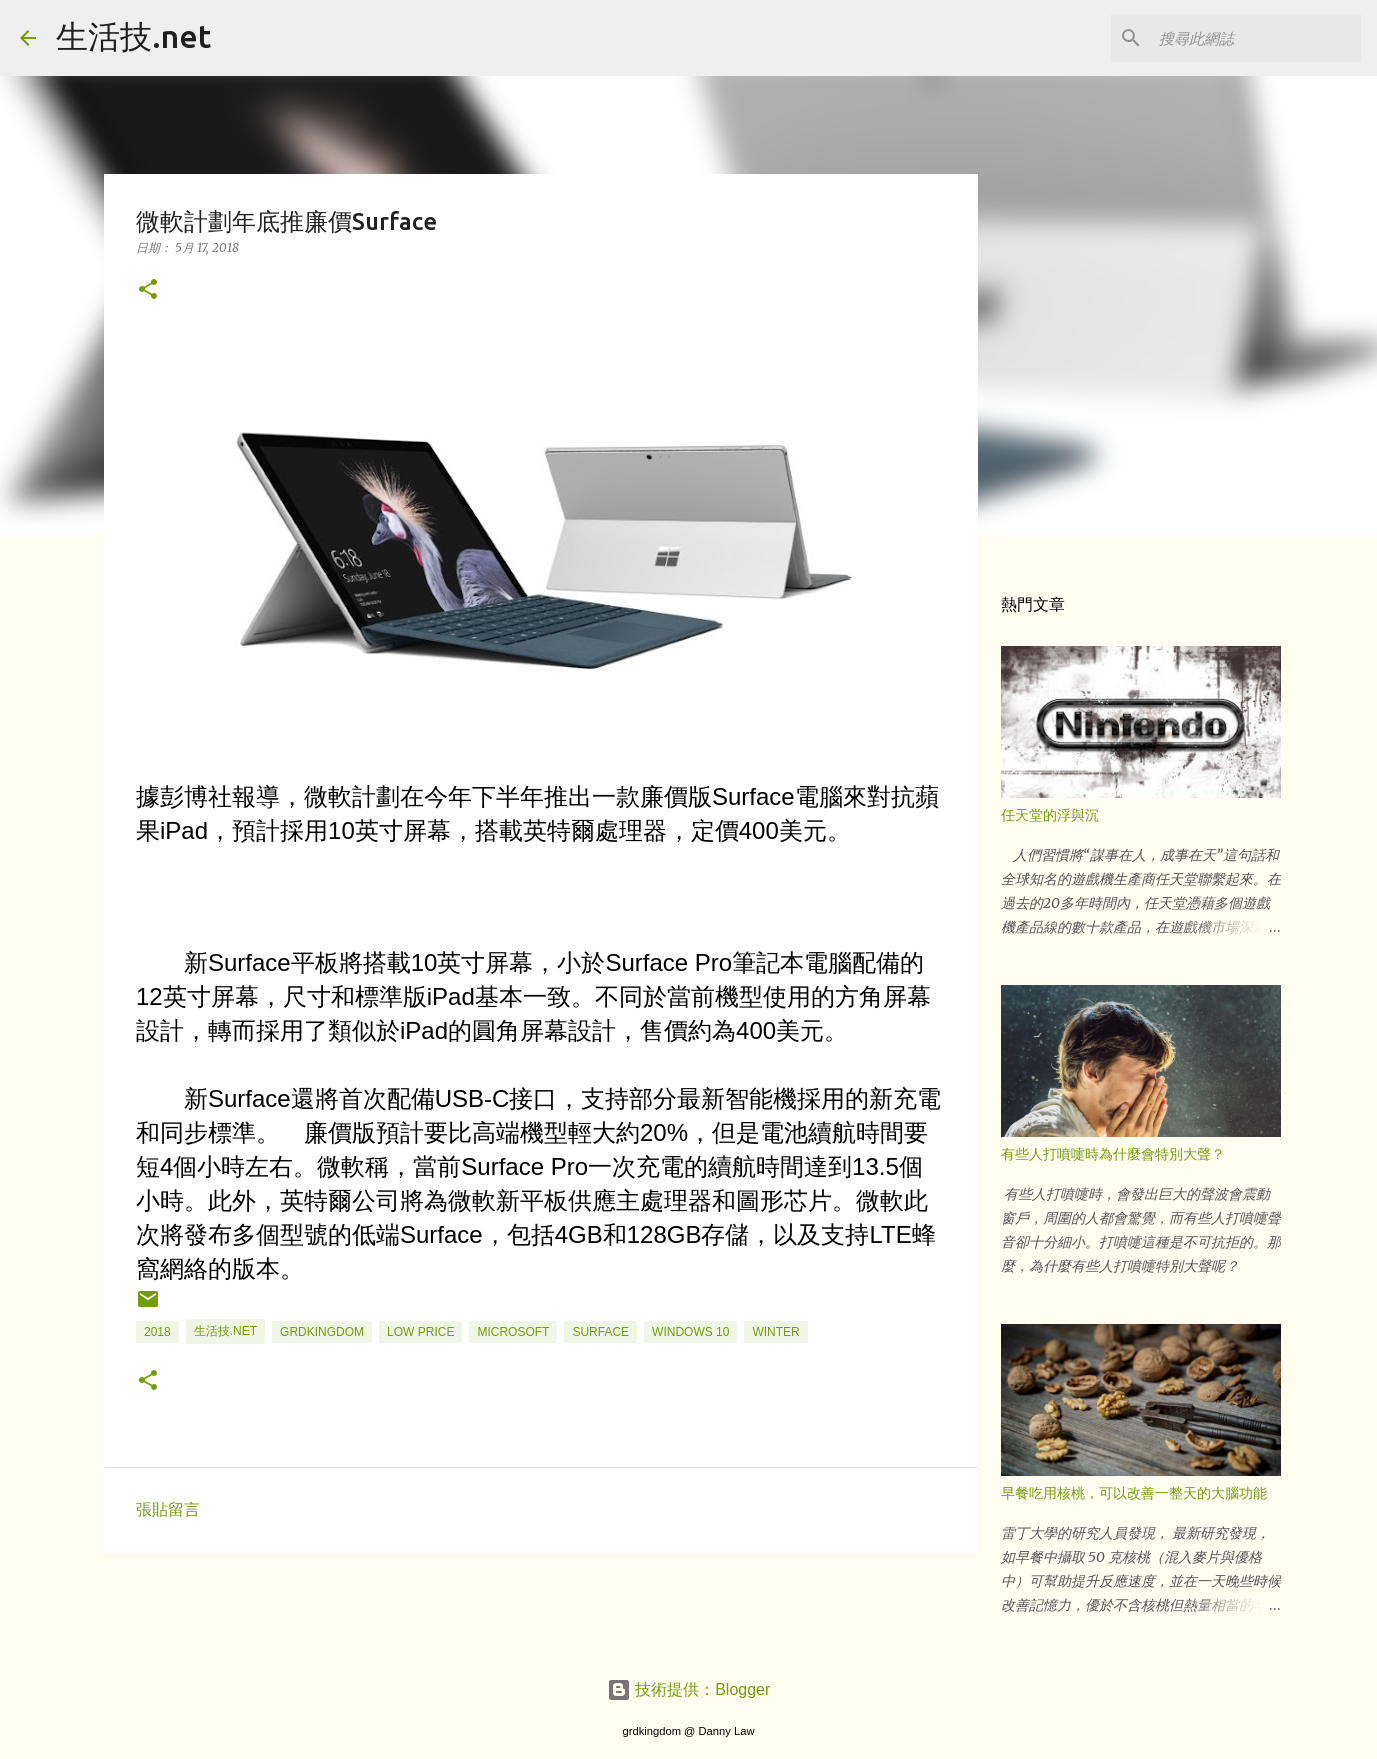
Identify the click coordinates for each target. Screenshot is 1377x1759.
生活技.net (133, 36)
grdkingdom (322, 1332)
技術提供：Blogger (689, 1689)
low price (420, 1332)
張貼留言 (168, 1509)
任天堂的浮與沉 (1050, 815)
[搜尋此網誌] (1256, 38)
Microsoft (513, 1332)
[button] (148, 290)
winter (775, 1332)
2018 (157, 1332)
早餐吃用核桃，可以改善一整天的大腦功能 (1134, 1493)
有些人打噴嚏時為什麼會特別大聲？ (1113, 1154)
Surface (600, 1332)
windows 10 (690, 1332)
